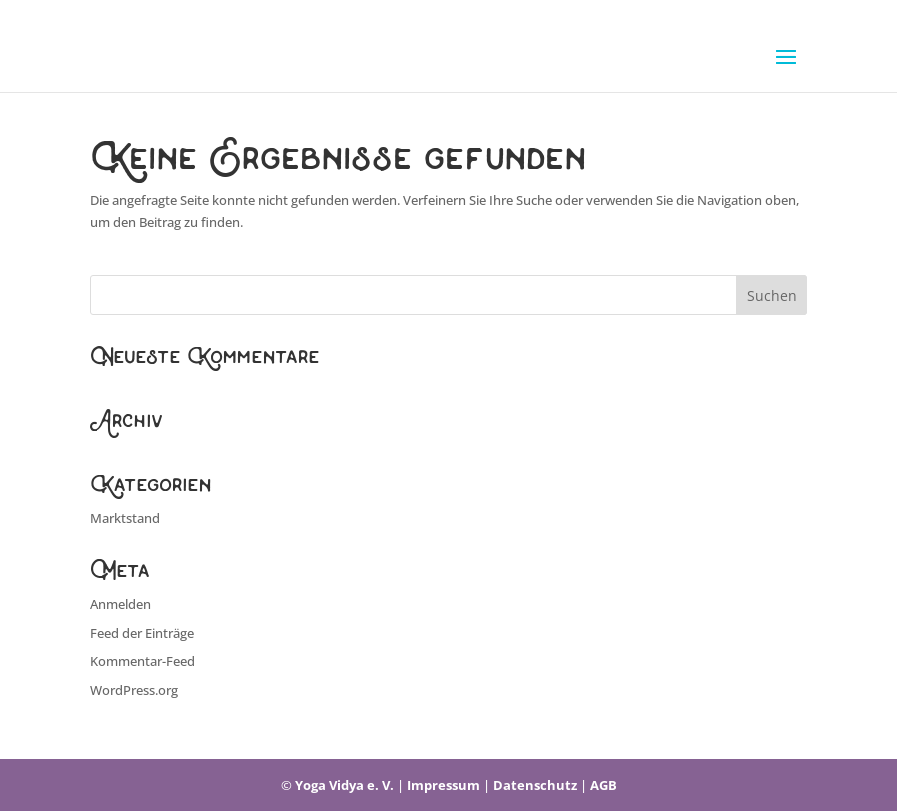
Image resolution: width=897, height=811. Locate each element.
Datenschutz (535, 785)
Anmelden (120, 604)
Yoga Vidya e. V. (344, 785)
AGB (603, 785)
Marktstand (125, 518)
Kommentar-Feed (142, 661)
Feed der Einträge (142, 633)
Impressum (443, 785)
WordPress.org (134, 690)
